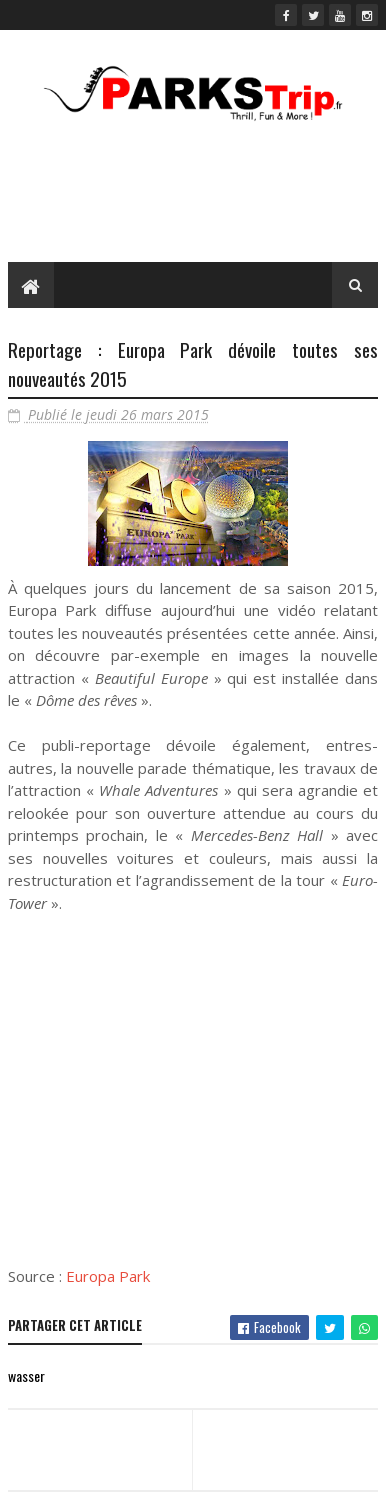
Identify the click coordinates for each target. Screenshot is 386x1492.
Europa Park (108, 1276)
